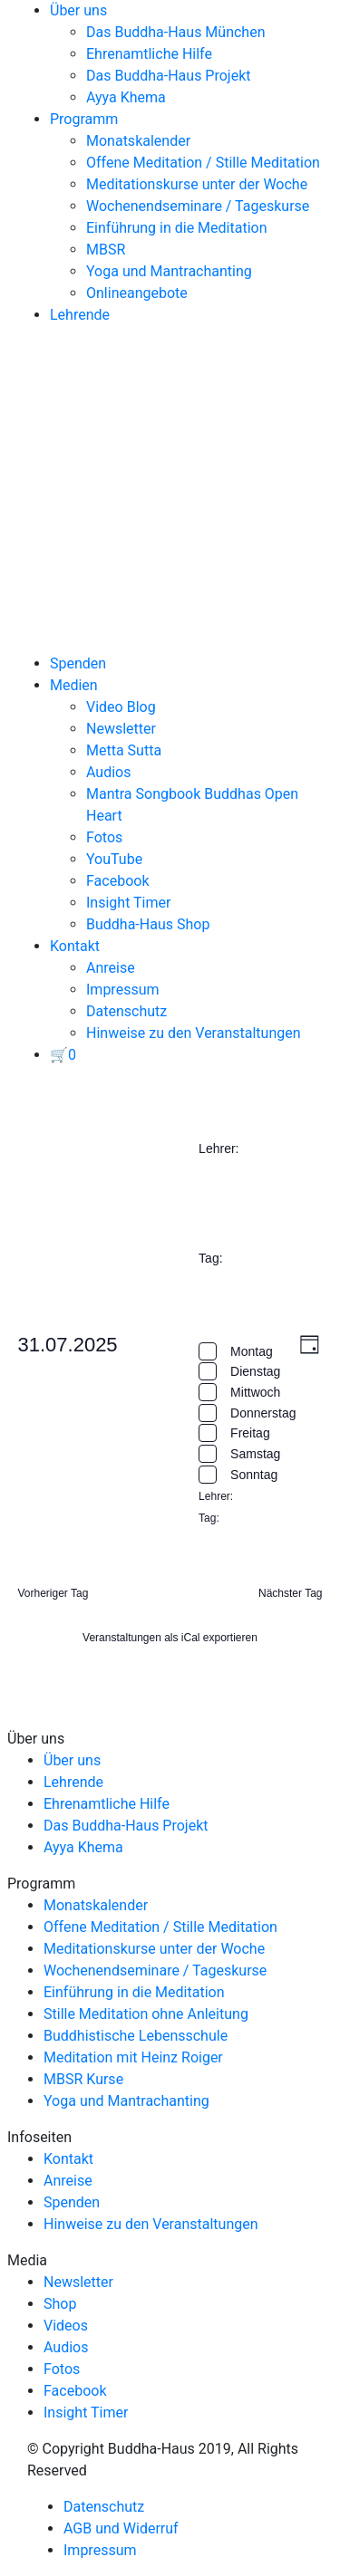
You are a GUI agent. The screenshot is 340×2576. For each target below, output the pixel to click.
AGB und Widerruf (121, 2528)
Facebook (117, 880)
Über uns (78, 10)
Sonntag (253, 1474)
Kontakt (75, 946)
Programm (84, 119)
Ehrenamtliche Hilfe (149, 53)
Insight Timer (128, 902)
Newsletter (121, 728)
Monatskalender (138, 140)
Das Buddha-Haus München (176, 32)
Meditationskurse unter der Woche (196, 184)
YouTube (114, 859)
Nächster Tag (290, 1593)
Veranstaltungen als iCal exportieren (170, 1637)
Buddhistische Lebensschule (136, 2035)
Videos (66, 2325)
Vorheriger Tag (53, 1593)
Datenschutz (126, 1011)
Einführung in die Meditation (176, 227)
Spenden (78, 663)
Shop (60, 2303)
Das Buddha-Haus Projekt (168, 75)
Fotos (104, 837)
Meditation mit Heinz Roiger (133, 2057)
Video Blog (121, 707)
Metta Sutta (123, 750)
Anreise (110, 967)
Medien (74, 685)
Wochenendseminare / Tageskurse (197, 206)
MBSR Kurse (83, 2079)
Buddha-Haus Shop (147, 924)
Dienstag (255, 1371)
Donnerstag (263, 1413)
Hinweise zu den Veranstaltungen (193, 1033)
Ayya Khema (126, 97)
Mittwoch (255, 1392)
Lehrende (80, 314)
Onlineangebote (137, 293)
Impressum (123, 989)
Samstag (255, 1454)
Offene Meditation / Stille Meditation (203, 162)
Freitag (250, 1433)
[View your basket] (63, 1054)
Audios (108, 772)
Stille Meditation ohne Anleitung (146, 2014)
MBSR (105, 249)
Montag (251, 1351)
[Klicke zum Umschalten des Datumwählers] (68, 1345)
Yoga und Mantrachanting (169, 271)
